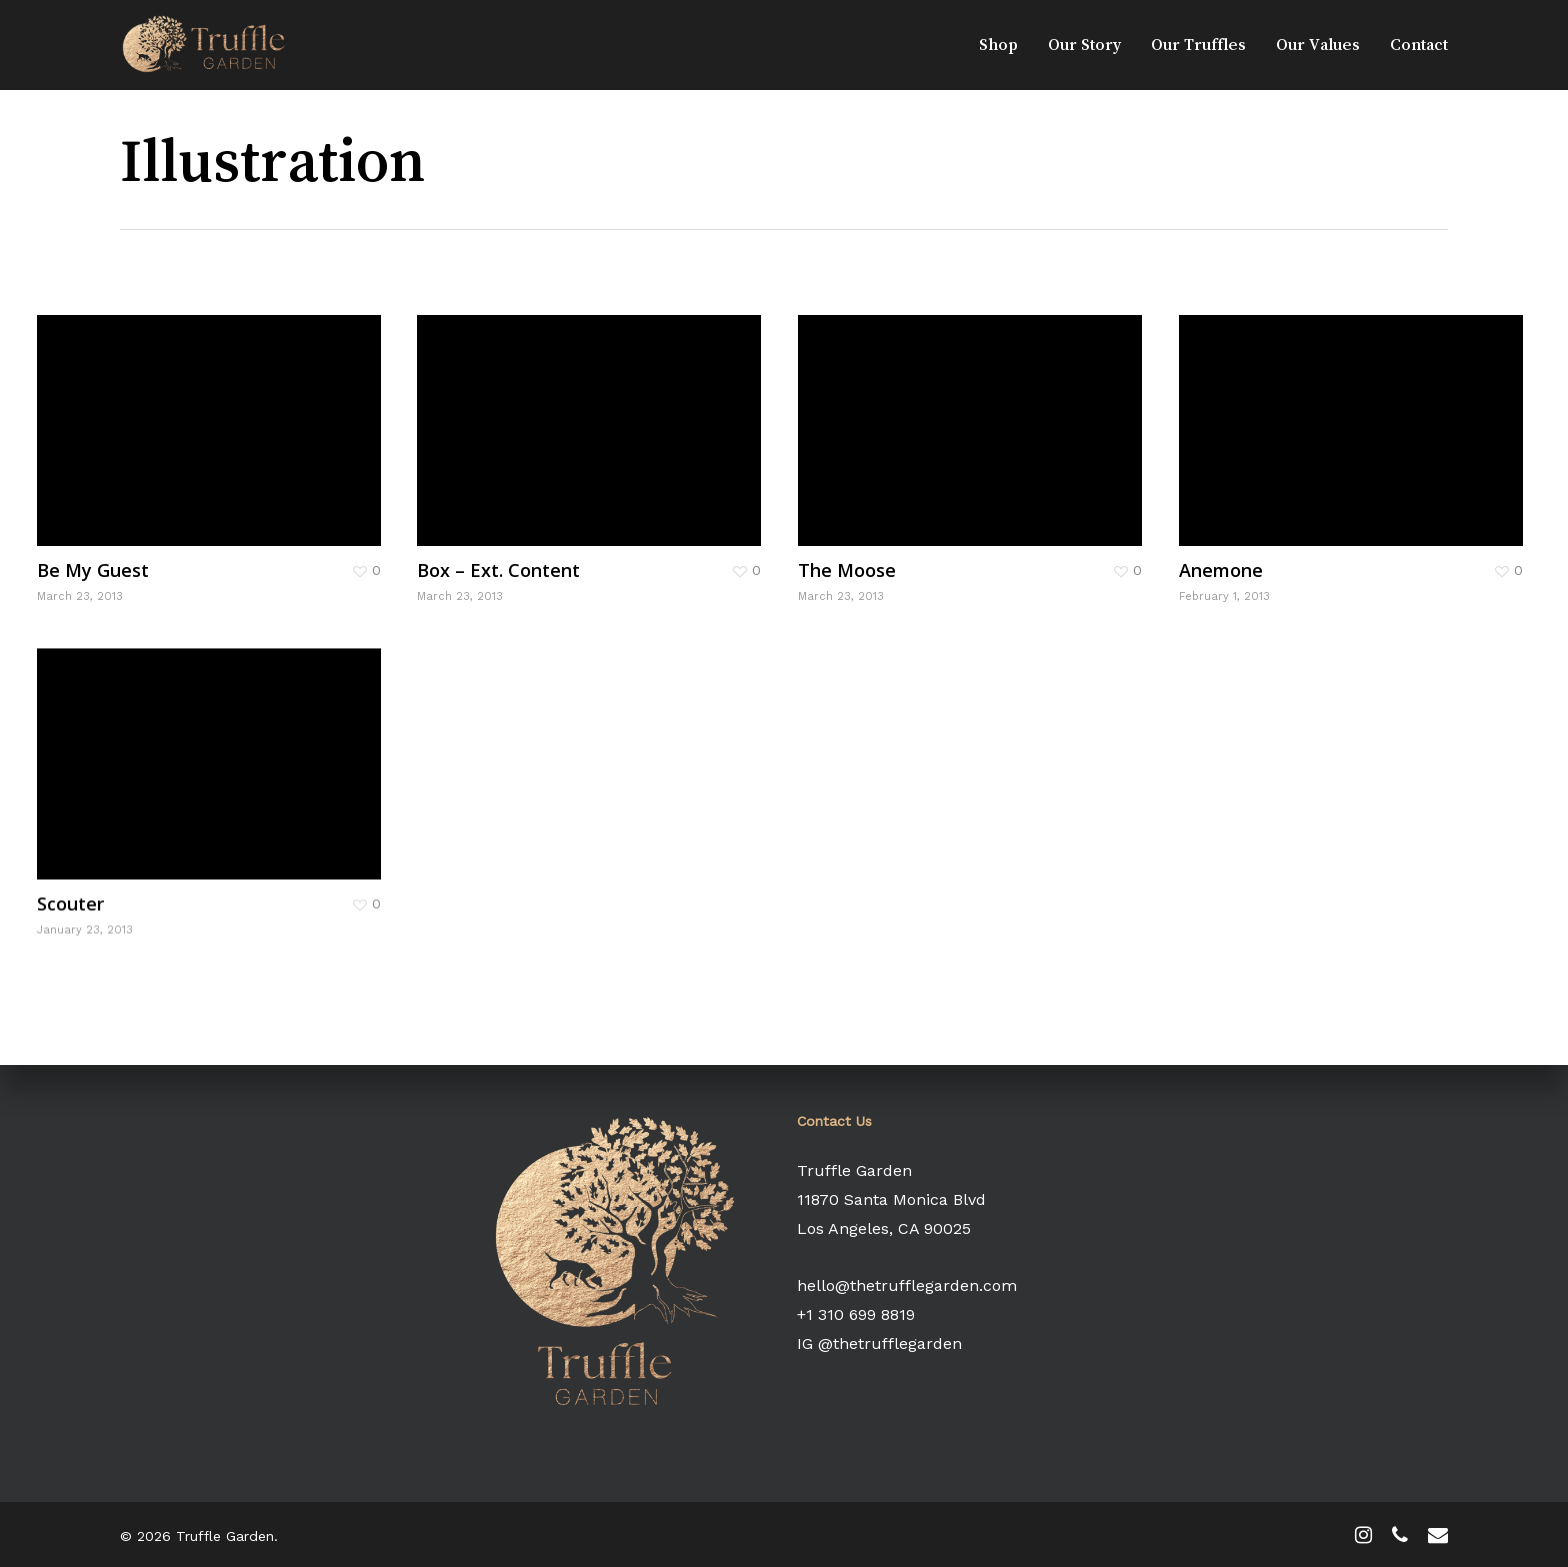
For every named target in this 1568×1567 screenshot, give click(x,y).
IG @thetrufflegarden (879, 1343)
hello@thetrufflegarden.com (907, 1285)
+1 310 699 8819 (856, 1314)
